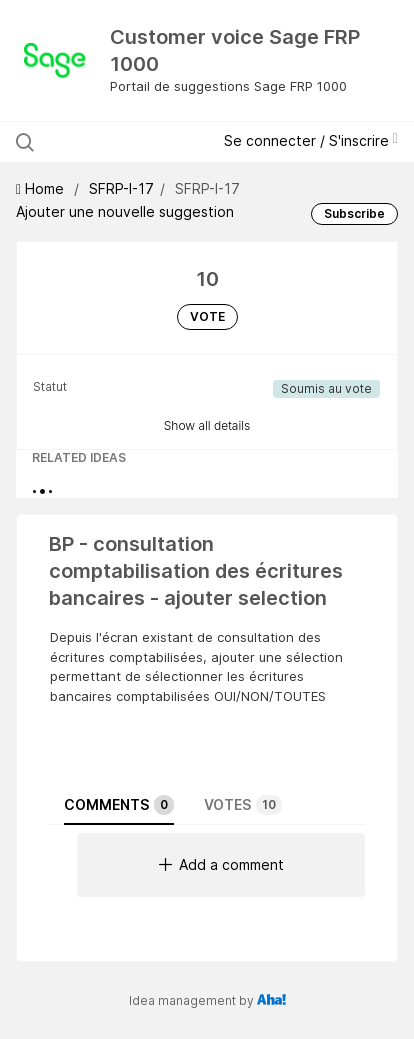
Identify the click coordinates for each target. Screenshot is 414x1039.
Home (42, 188)
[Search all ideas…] (121, 142)
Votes (243, 805)
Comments (119, 805)
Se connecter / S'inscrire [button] (311, 140)
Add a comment (221, 864)
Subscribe (354, 213)
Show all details (207, 425)
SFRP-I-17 (121, 188)
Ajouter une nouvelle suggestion (125, 211)
